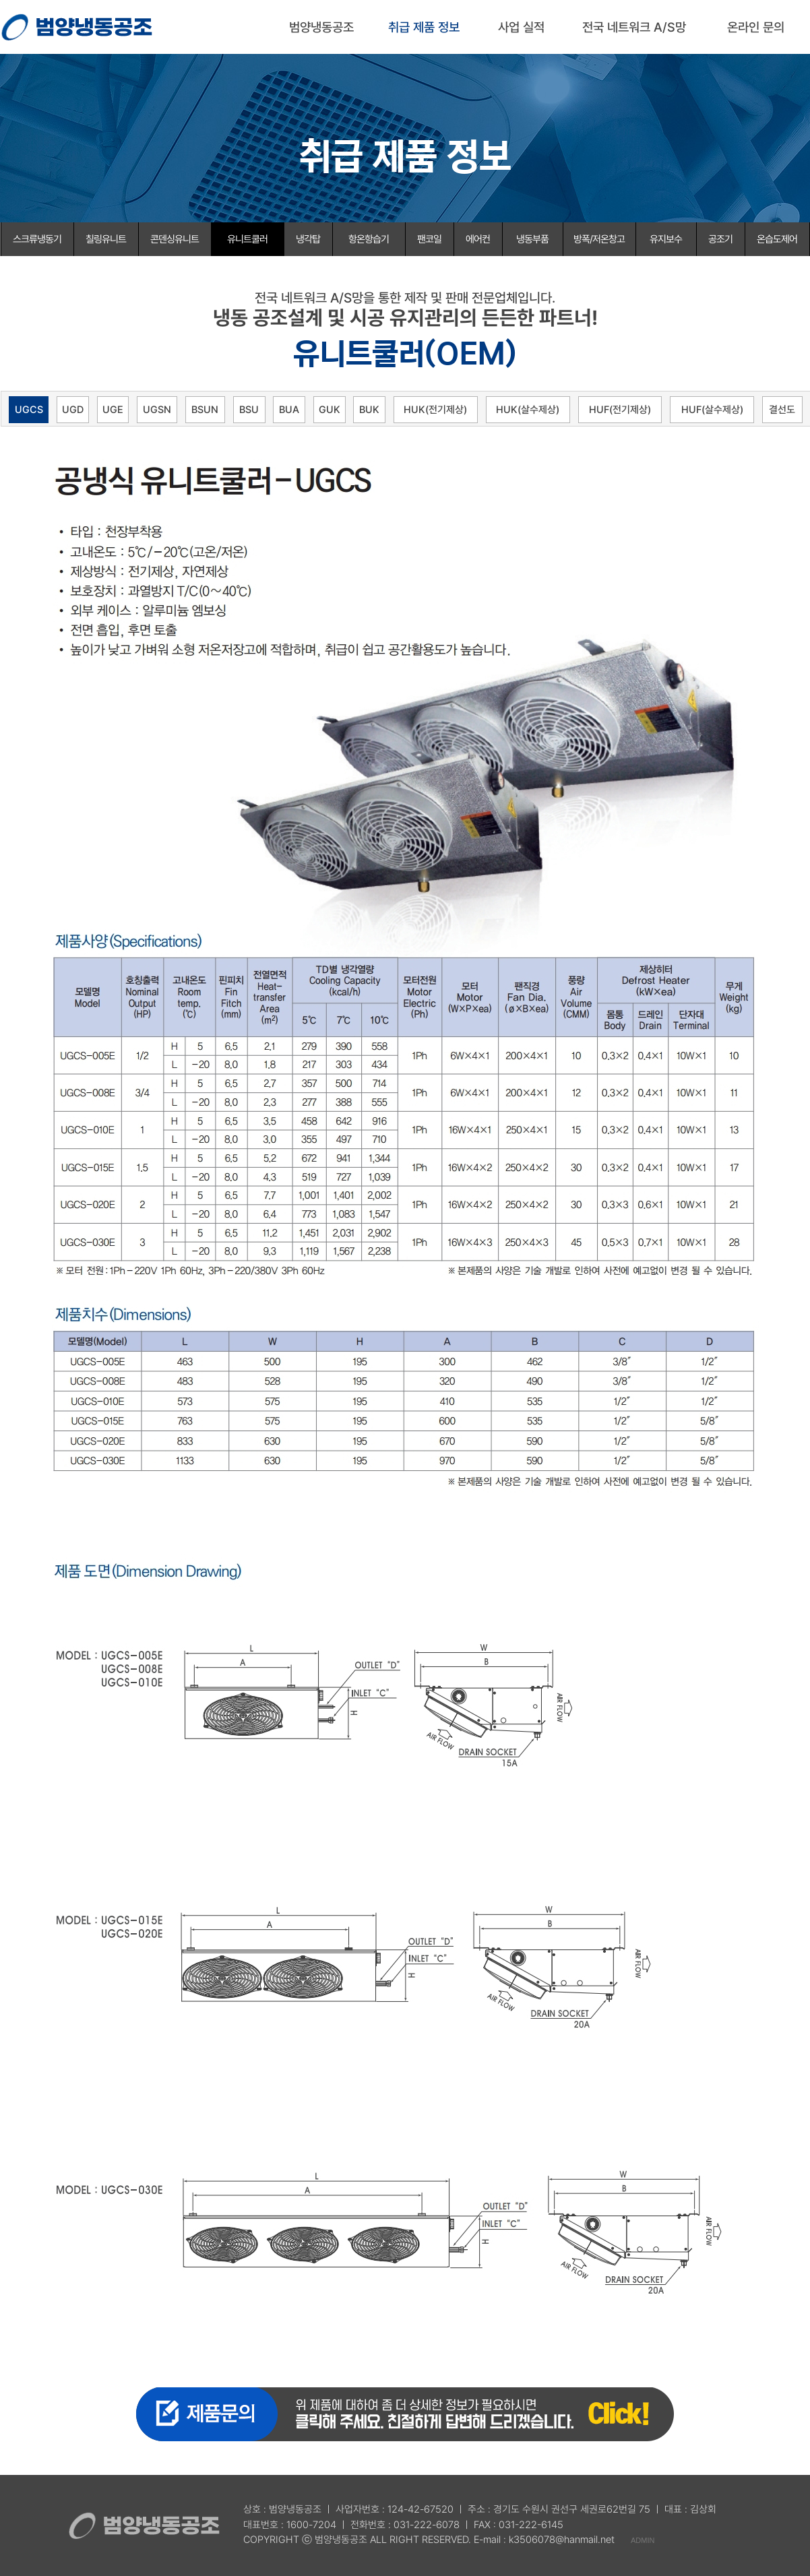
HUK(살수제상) (527, 410)
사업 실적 (521, 27)
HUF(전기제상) (620, 410)
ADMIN (642, 2540)
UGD (73, 410)
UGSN (157, 410)
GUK (329, 410)
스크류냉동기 (37, 239)
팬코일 (429, 239)
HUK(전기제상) (435, 410)
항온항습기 (368, 239)
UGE (112, 410)
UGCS (29, 410)
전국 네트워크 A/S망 (634, 27)
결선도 (782, 410)
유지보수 (666, 239)
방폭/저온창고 (599, 239)
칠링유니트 (106, 239)
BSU (249, 410)
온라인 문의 (755, 27)
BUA (289, 410)
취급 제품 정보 (424, 27)
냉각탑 (308, 239)
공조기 (720, 239)
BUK (369, 410)
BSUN (204, 410)
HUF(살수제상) (712, 410)
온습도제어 (777, 239)
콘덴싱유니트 (174, 239)
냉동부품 (532, 239)
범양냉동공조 (321, 27)
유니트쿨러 (247, 239)
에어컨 (478, 239)
